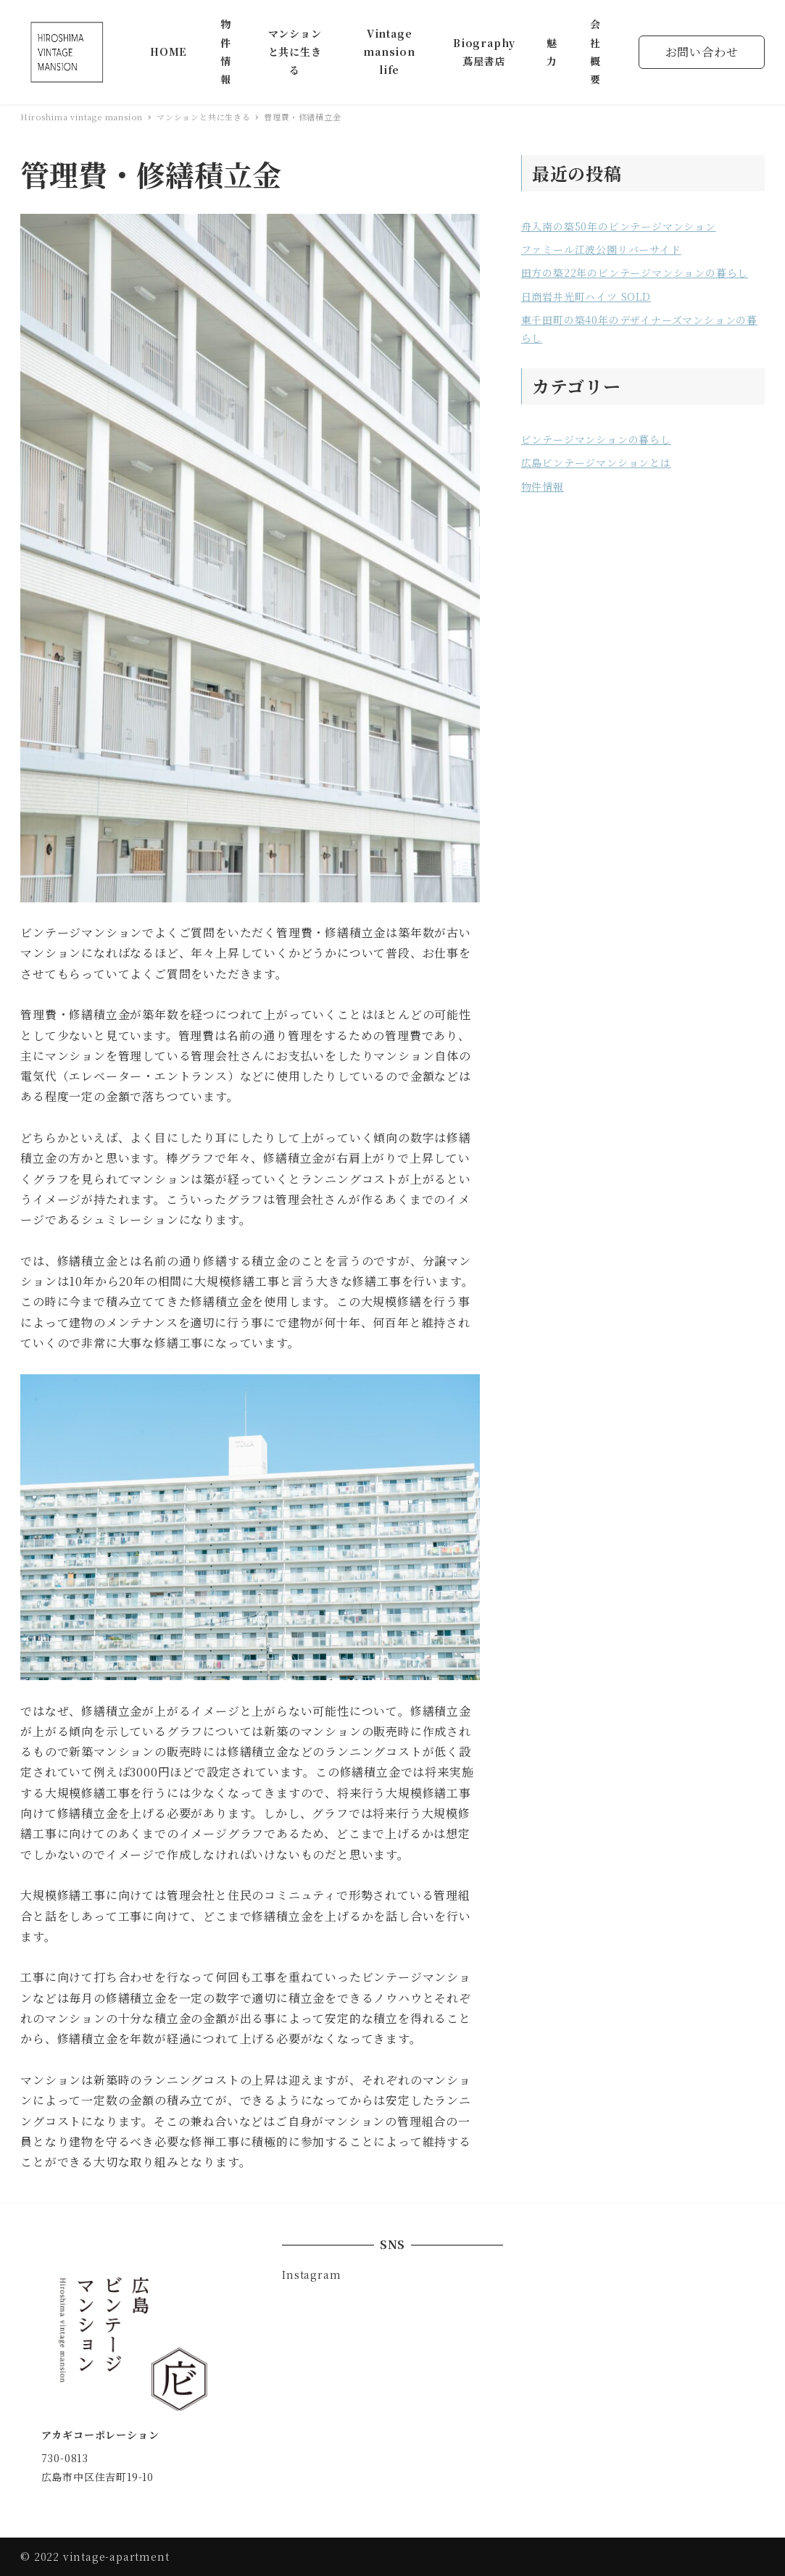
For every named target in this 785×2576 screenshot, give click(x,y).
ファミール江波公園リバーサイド (601, 249)
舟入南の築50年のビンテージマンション (618, 226)
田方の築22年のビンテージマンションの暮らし (635, 272)
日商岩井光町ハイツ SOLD (586, 296)
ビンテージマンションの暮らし (596, 439)
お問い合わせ (702, 51)
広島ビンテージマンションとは (596, 462)
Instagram (311, 2274)
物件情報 (542, 486)
